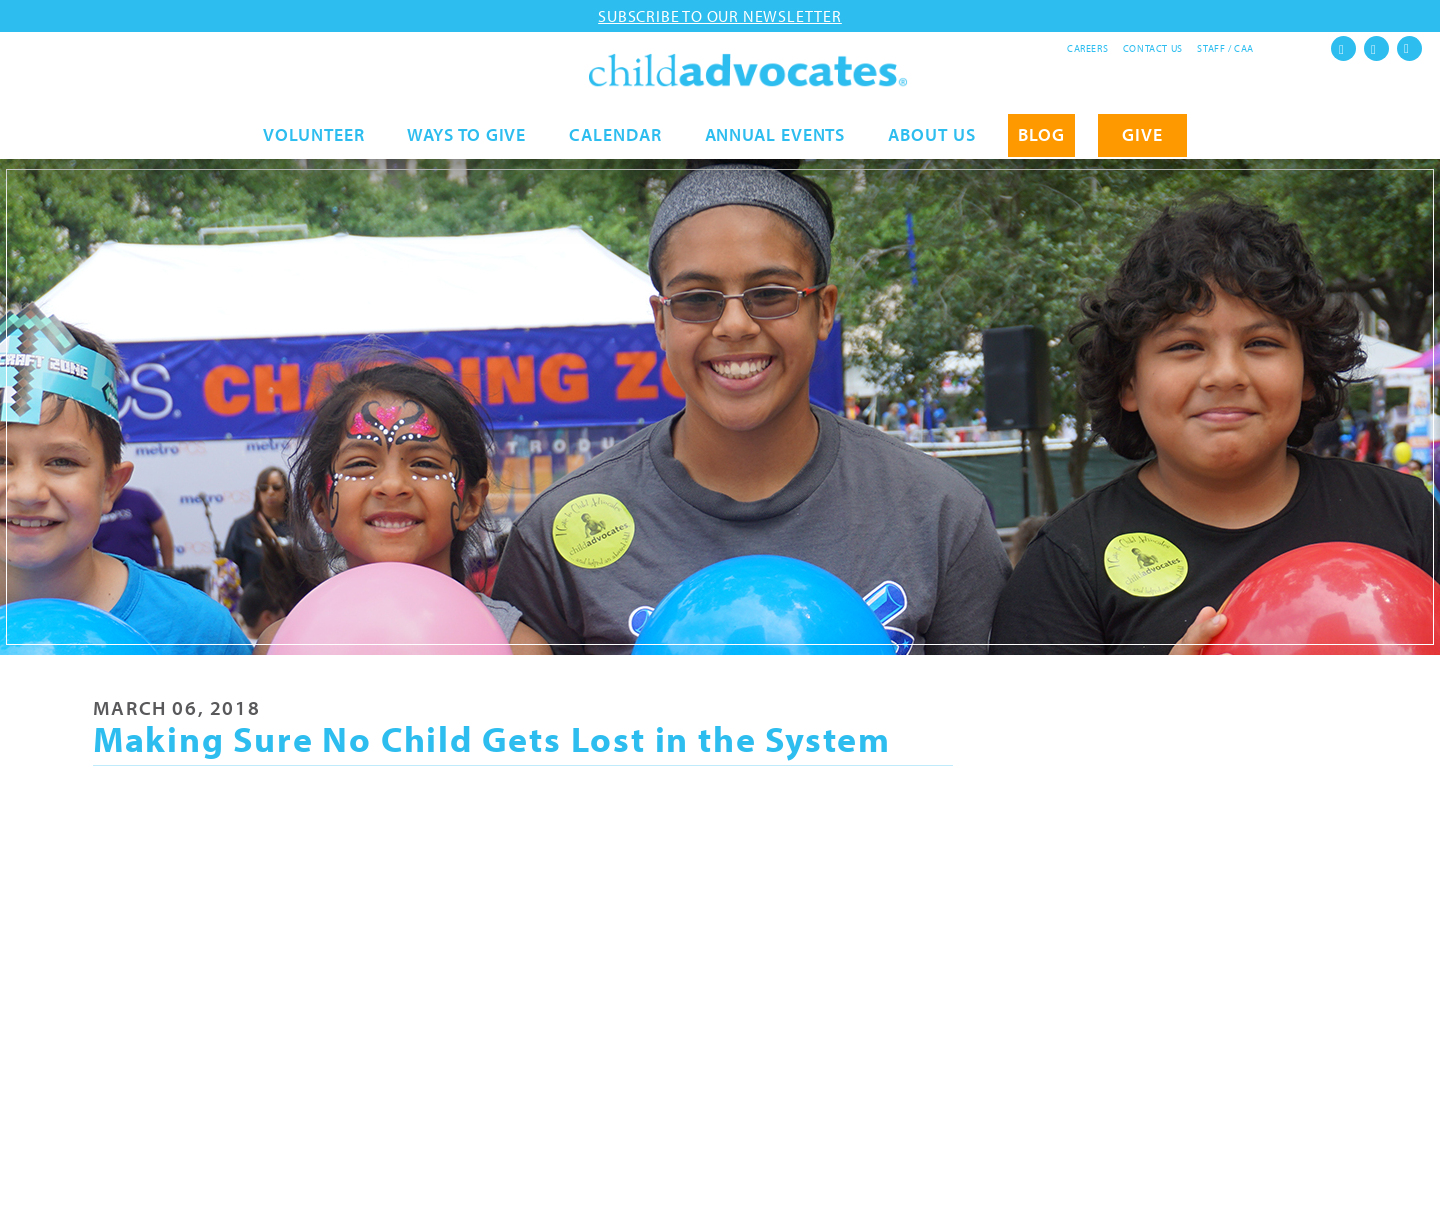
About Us (931, 136)
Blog (1041, 136)
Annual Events (775, 136)
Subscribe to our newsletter (720, 16)
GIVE (1142, 136)
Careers (1087, 48)
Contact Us (1153, 48)
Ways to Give (466, 136)
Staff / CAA (1225, 48)
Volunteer (313, 136)
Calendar (615, 136)
